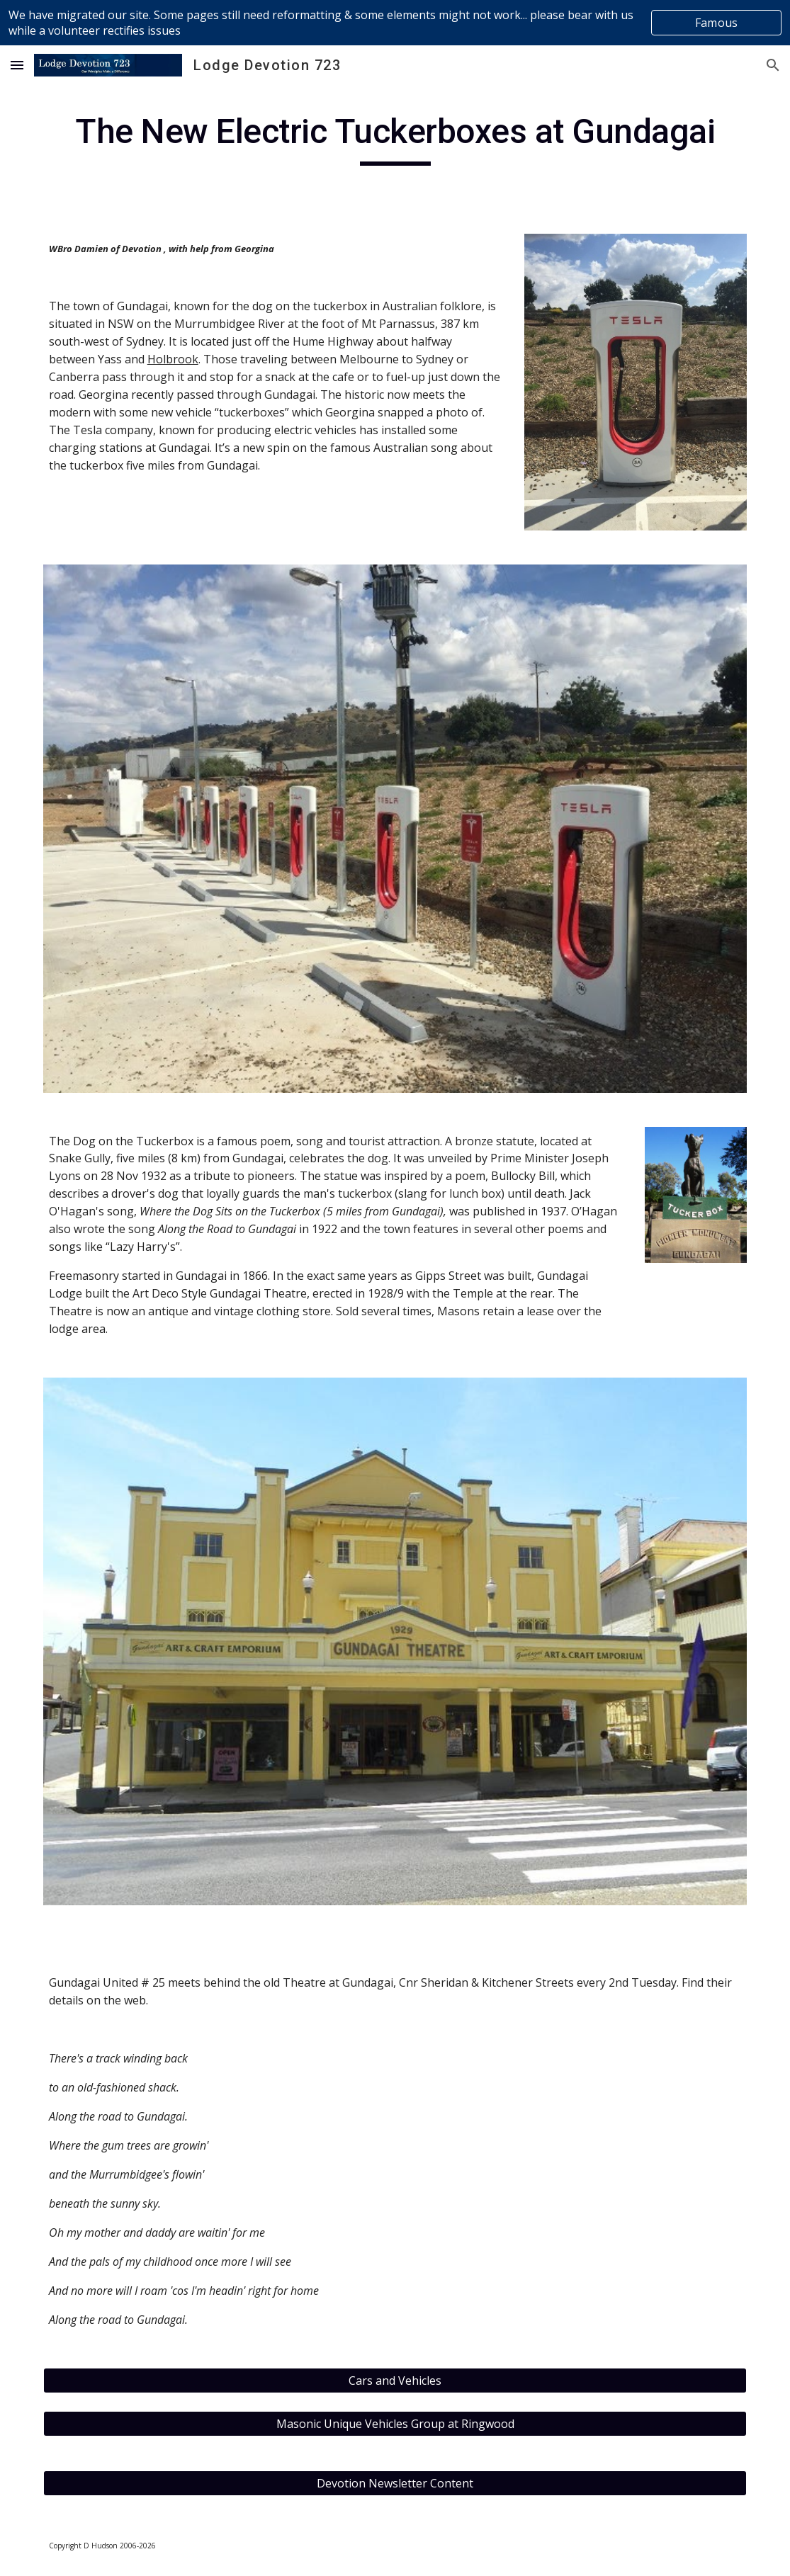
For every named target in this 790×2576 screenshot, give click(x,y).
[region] (395, 22)
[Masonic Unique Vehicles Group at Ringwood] (395, 2424)
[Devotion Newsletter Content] (395, 2483)
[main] (395, 138)
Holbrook (172, 359)
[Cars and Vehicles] (395, 2380)
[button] (17, 64)
